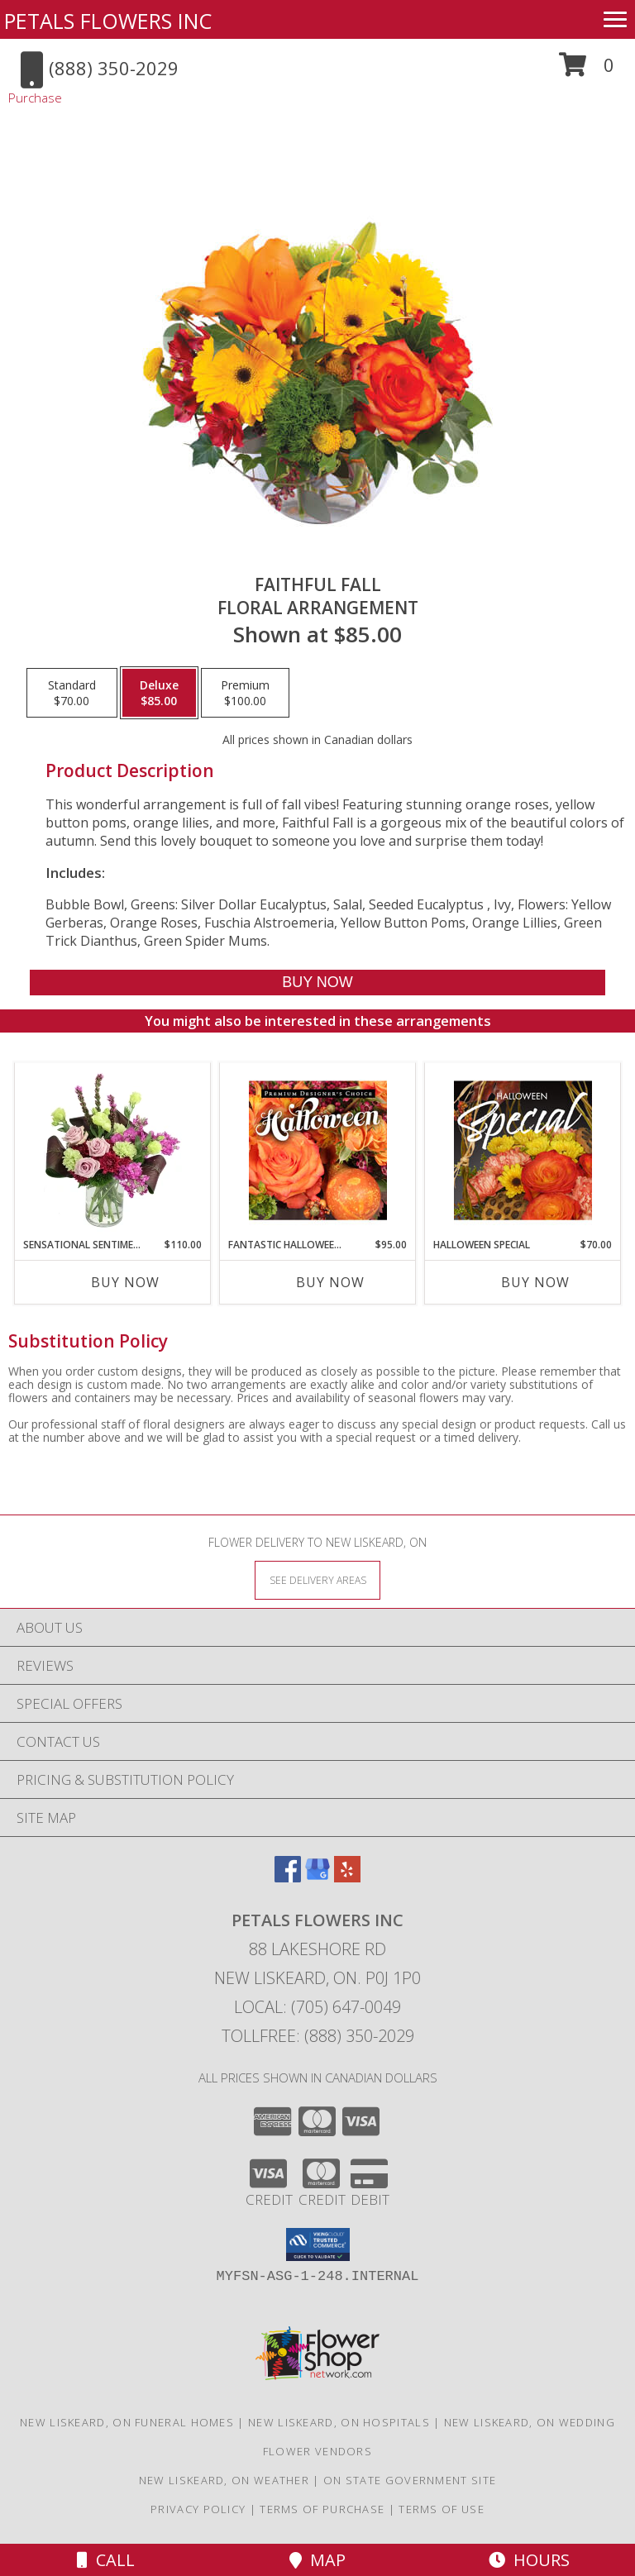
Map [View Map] (317, 2560)
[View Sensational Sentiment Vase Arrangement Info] (113, 1149)
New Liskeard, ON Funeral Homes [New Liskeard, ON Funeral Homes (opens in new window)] (127, 2422)
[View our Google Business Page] (317, 1877)
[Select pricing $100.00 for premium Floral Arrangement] (245, 693)
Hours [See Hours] (529, 2560)
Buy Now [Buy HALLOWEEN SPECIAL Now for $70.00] (535, 1282)
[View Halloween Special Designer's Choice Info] (523, 1149)
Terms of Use (442, 2509)
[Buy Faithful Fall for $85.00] (317, 982)
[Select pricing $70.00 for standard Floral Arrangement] (72, 693)
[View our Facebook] (288, 1877)
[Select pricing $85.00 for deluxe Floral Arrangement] (159, 693)
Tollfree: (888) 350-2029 (318, 2036)
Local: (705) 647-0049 (317, 2007)
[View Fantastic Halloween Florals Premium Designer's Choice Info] (318, 1149)
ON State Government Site (409, 2480)
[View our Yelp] (347, 1877)
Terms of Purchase (322, 2509)
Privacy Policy (198, 2509)
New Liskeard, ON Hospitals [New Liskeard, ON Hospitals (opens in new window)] (339, 2422)
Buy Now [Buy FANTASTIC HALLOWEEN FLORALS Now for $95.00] (330, 1282)
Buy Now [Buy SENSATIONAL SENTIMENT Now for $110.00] (125, 1282)
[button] (586, 70)
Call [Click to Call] (106, 2560)
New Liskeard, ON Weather (224, 2480)
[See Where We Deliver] (317, 1579)
